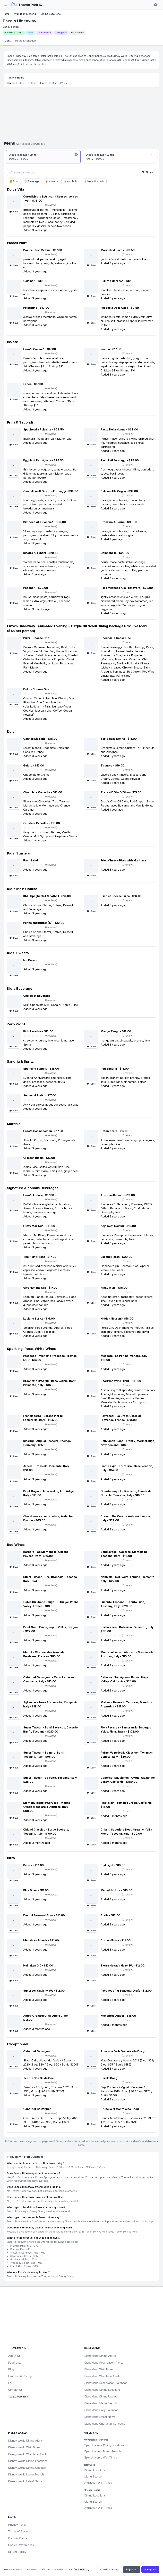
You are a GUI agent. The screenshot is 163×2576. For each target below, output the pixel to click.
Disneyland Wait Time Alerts (102, 2376)
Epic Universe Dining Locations (104, 2445)
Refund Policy (17, 2551)
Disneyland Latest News (99, 2416)
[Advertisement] (81, 115)
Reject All (131, 2569)
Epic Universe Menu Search (102, 2451)
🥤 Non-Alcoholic (94, 181)
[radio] (43, 156)
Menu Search (93, 2476)
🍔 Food (14, 181)
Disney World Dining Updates (27, 2467)
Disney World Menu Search (26, 2474)
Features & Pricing (20, 2376)
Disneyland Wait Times (98, 2369)
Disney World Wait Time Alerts (27, 2454)
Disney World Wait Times (24, 2447)
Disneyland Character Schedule (104, 2423)
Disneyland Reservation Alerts (103, 2362)
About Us (14, 2355)
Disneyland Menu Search (100, 2403)
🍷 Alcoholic (71, 181)
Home (6, 13)
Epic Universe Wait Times (100, 2457)
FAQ (11, 2383)
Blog (11, 2369)
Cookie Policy (81, 2569)
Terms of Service (19, 2531)
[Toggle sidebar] (5, 4)
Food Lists (14, 2362)
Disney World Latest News (25, 2481)
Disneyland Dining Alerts (100, 2355)
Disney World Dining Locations (27, 2461)
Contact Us (15, 2389)
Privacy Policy (17, 2524)
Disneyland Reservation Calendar (105, 2383)
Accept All (150, 2569)
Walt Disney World (25, 13)
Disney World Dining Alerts (25, 2440)
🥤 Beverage (31, 181)
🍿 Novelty (51, 181)
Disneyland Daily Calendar (101, 2410)
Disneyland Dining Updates (101, 2396)
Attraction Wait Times (98, 2482)
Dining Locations (51, 13)
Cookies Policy (17, 2538)
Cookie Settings (109, 2569)
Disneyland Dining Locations (102, 2389)
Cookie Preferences (21, 2545)
